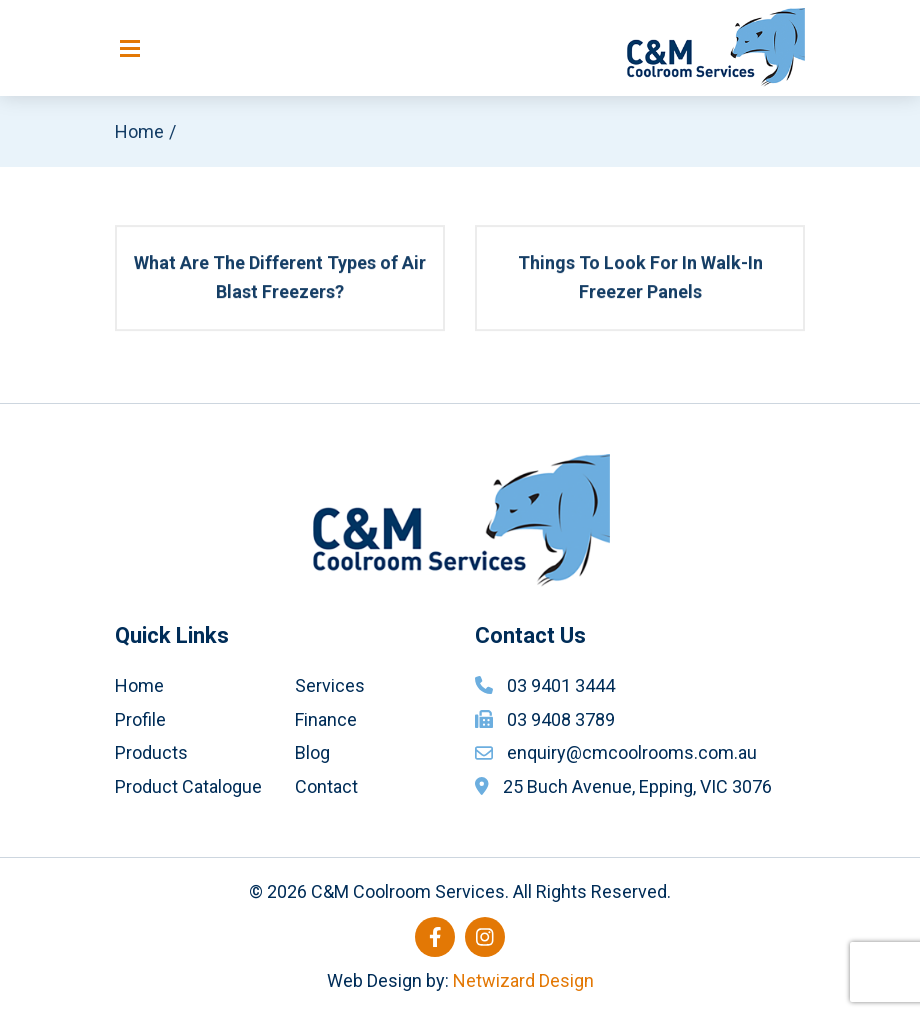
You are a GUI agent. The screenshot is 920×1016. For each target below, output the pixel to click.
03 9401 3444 (561, 685)
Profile (140, 719)
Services (330, 685)
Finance (326, 719)
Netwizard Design (523, 980)
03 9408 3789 (561, 719)
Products (151, 752)
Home (139, 131)
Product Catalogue (188, 786)
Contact (326, 786)
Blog (312, 752)
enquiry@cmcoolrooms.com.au (632, 752)
